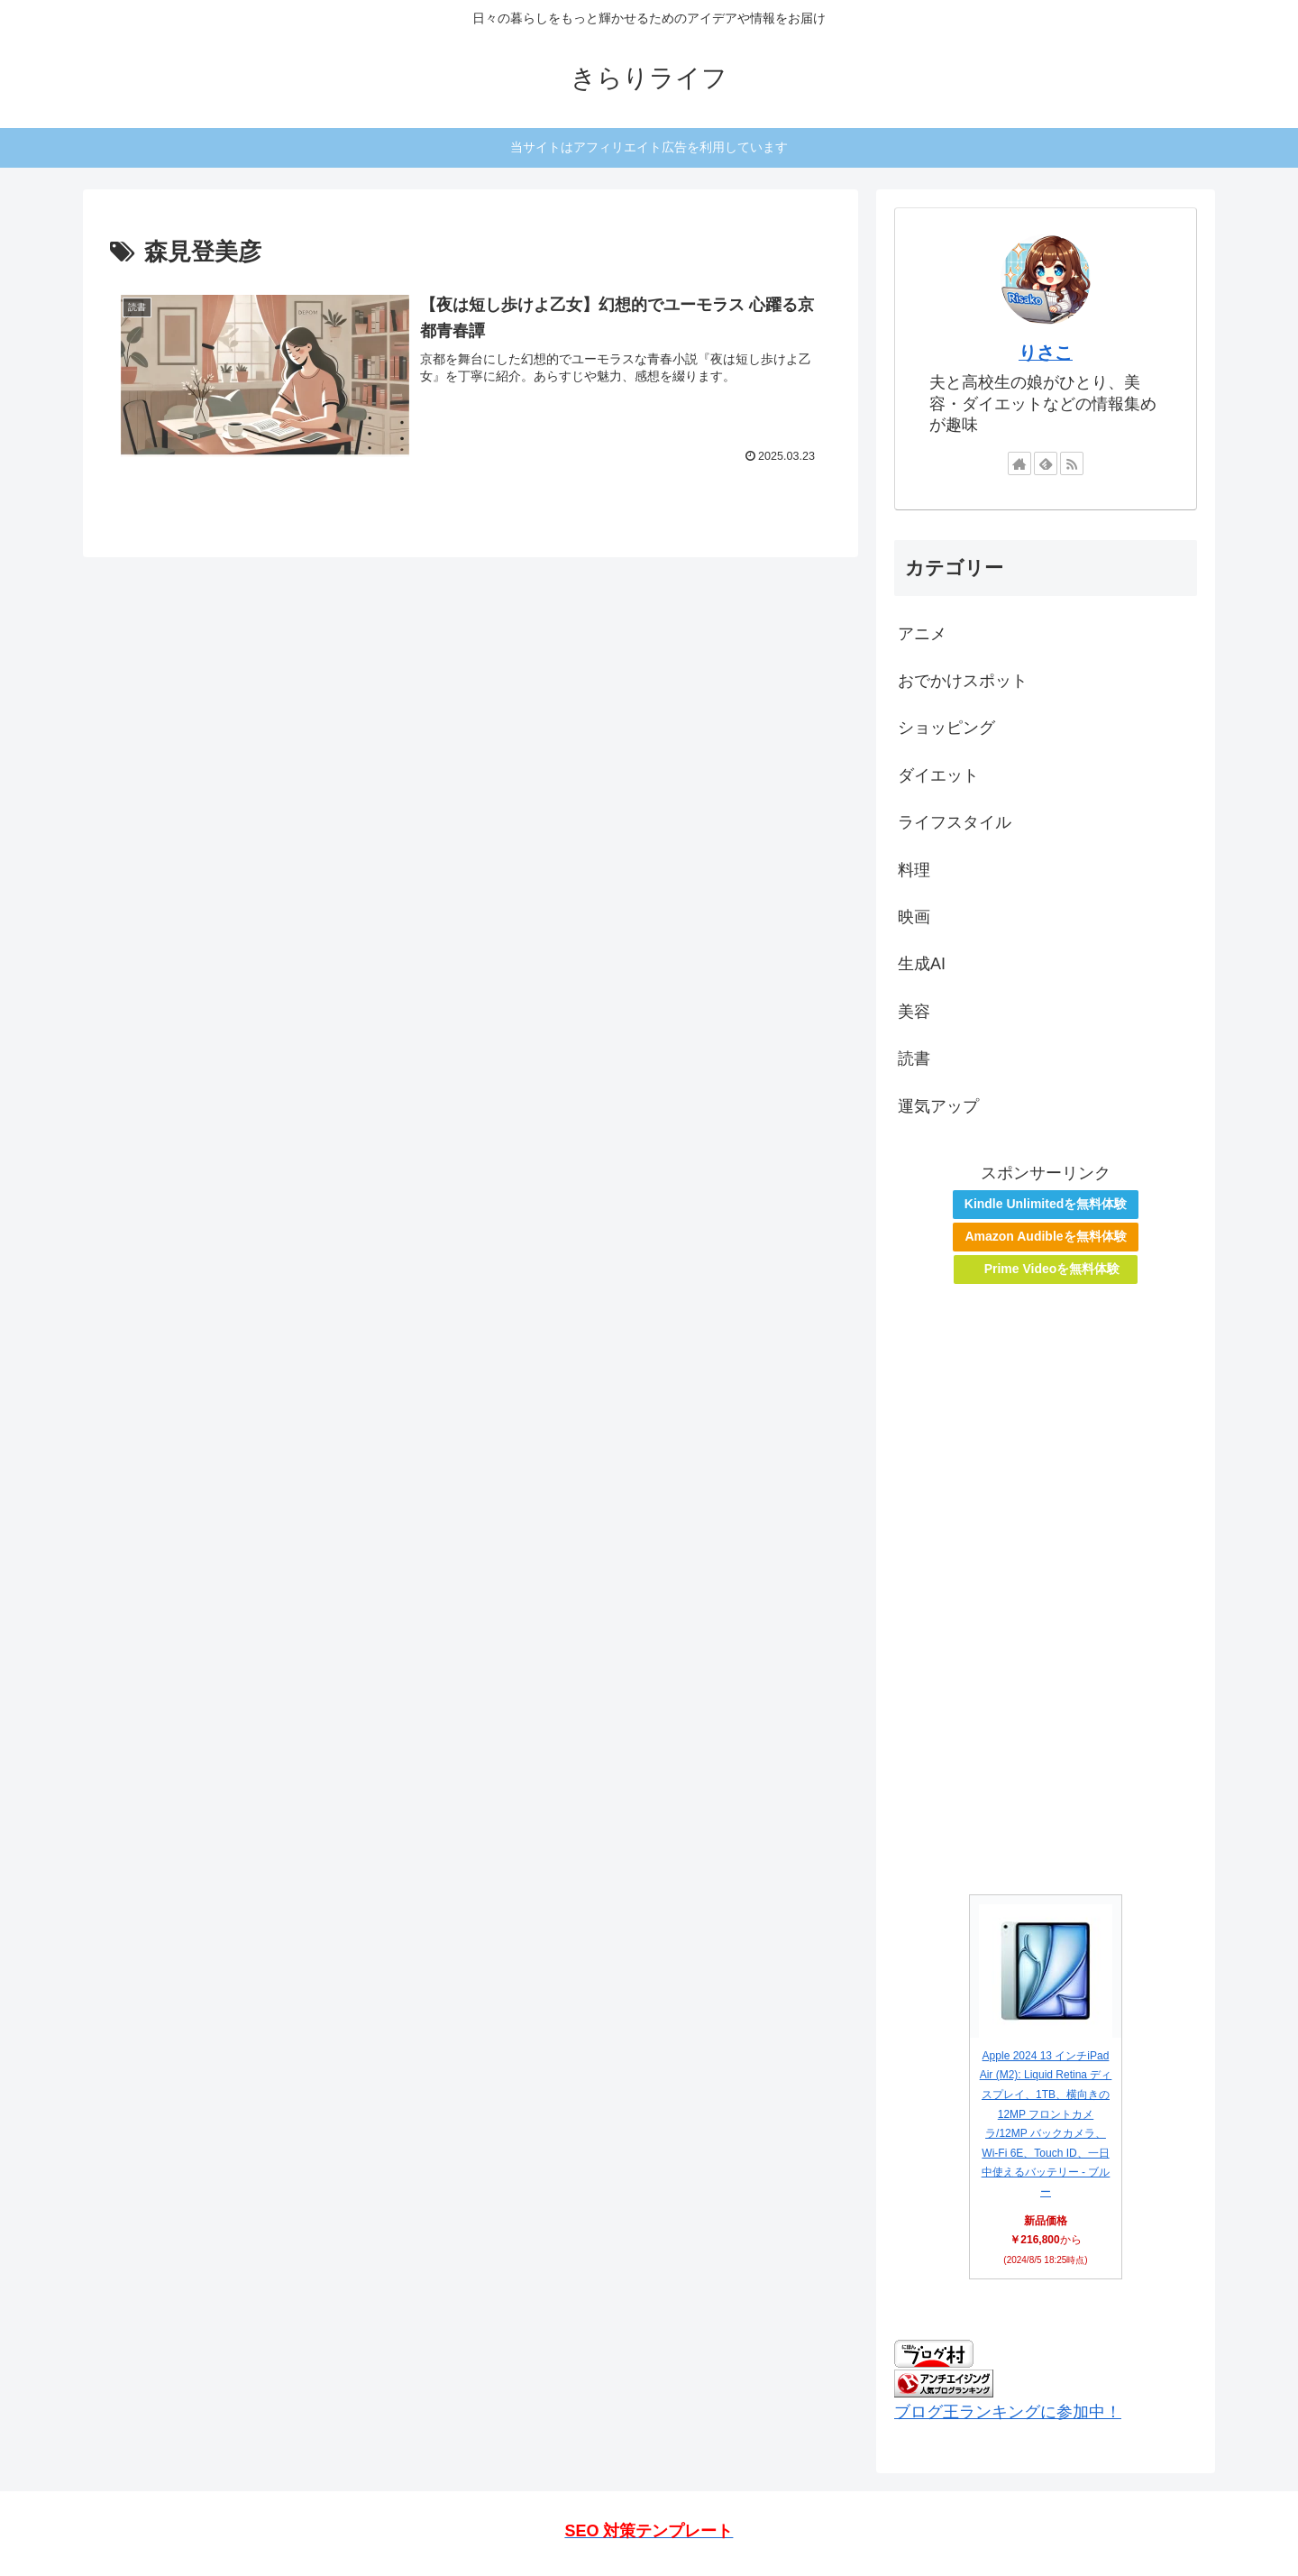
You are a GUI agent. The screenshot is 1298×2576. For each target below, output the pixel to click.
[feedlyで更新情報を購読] (1045, 463)
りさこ (1046, 352)
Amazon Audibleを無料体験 (1045, 1236)
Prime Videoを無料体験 (1052, 1268)
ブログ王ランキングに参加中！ (1007, 2412)
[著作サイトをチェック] (1019, 463)
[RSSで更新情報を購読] (1071, 463)
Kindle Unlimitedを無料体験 (1045, 1203)
